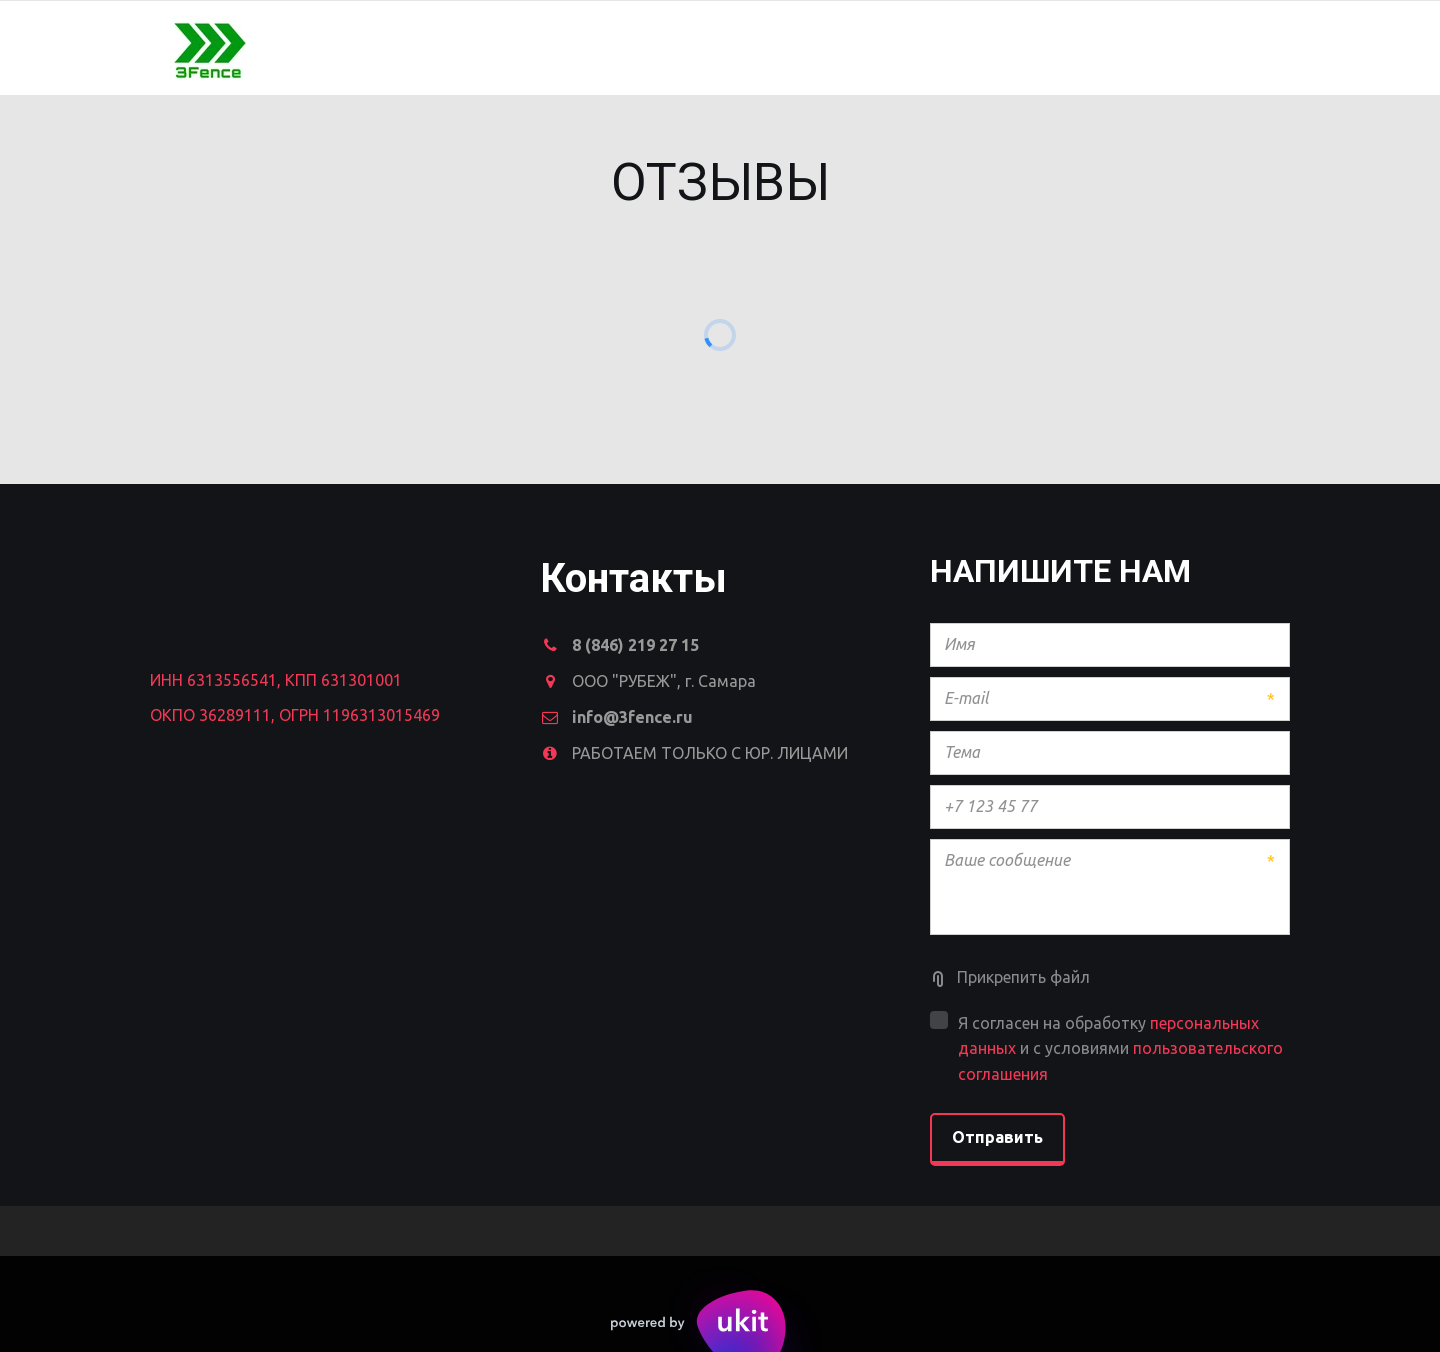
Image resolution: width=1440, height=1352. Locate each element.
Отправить (997, 1137)
